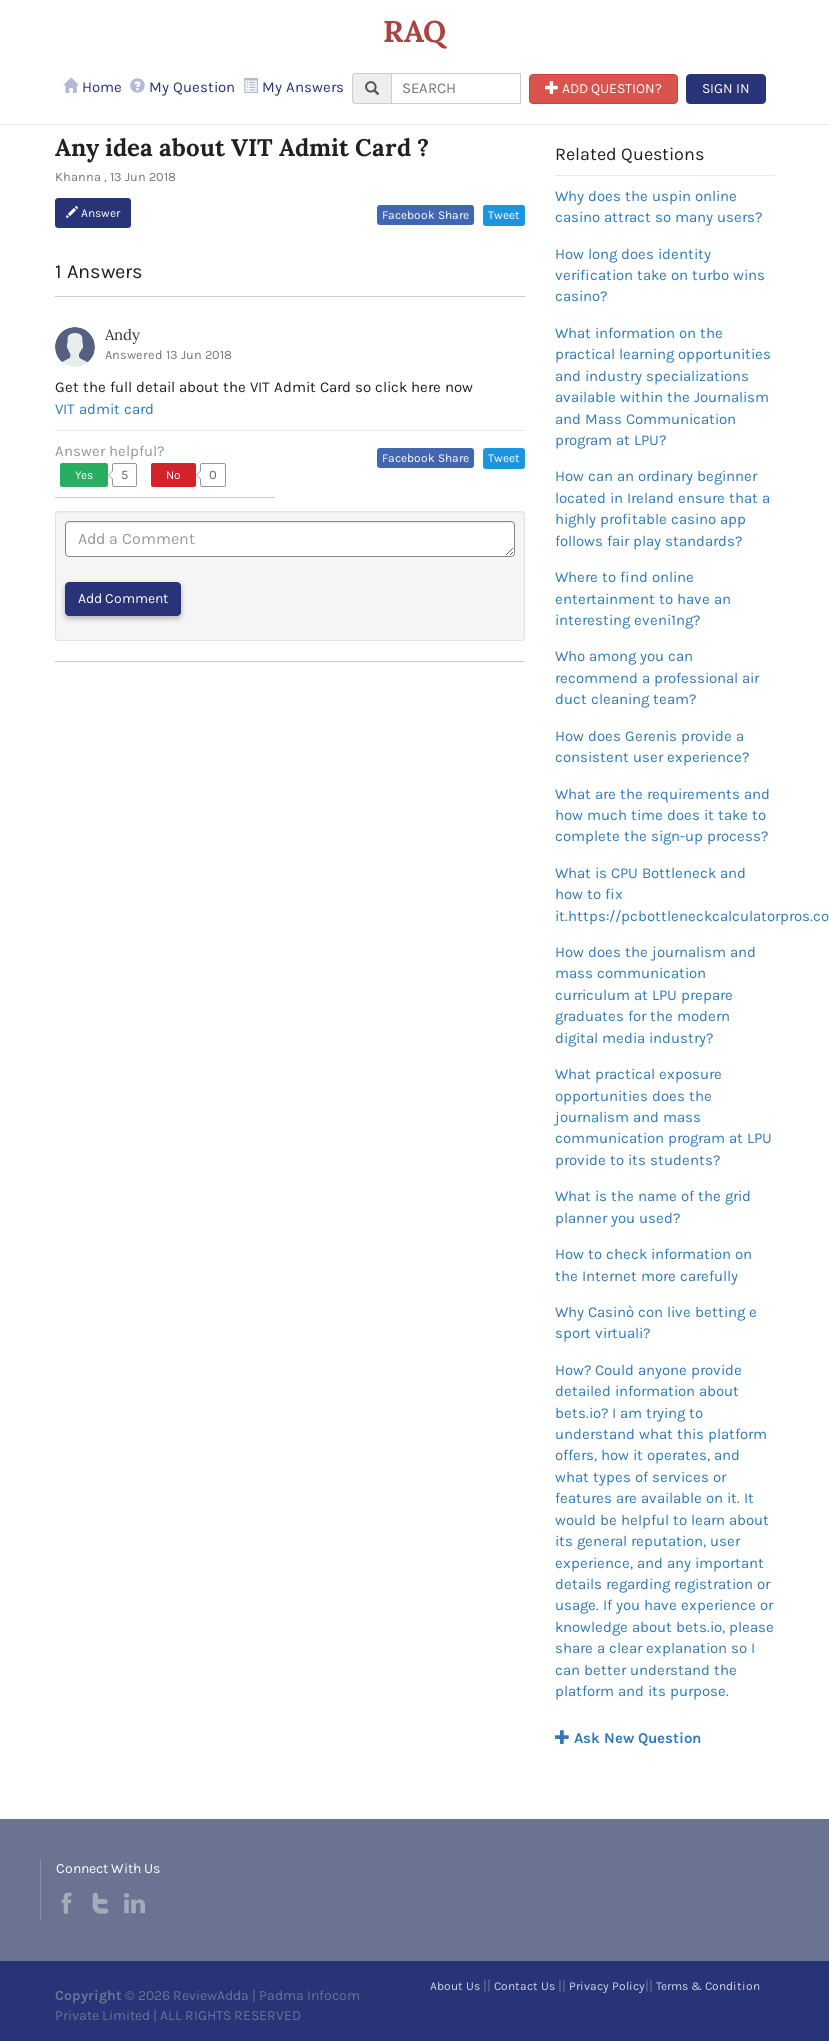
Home (92, 87)
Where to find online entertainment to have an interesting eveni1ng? (643, 598)
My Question (182, 87)
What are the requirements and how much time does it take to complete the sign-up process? (662, 815)
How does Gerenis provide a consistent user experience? (652, 746)
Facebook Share (425, 215)
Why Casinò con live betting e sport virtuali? (656, 1322)
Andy (122, 334)
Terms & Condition (708, 1986)
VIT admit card (104, 409)
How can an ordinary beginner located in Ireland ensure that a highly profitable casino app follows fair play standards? (662, 508)
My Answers (293, 87)
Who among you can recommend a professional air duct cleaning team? (657, 677)
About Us (455, 1986)
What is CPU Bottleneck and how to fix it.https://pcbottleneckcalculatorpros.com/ (665, 894)
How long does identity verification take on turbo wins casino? (660, 275)
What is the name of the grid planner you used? (653, 1206)
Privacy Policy (607, 1986)
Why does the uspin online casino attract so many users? (658, 206)
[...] (456, 88)
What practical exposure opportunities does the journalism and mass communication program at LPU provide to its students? (663, 1117)
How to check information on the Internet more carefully (653, 1264)
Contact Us (524, 1986)
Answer (93, 213)
